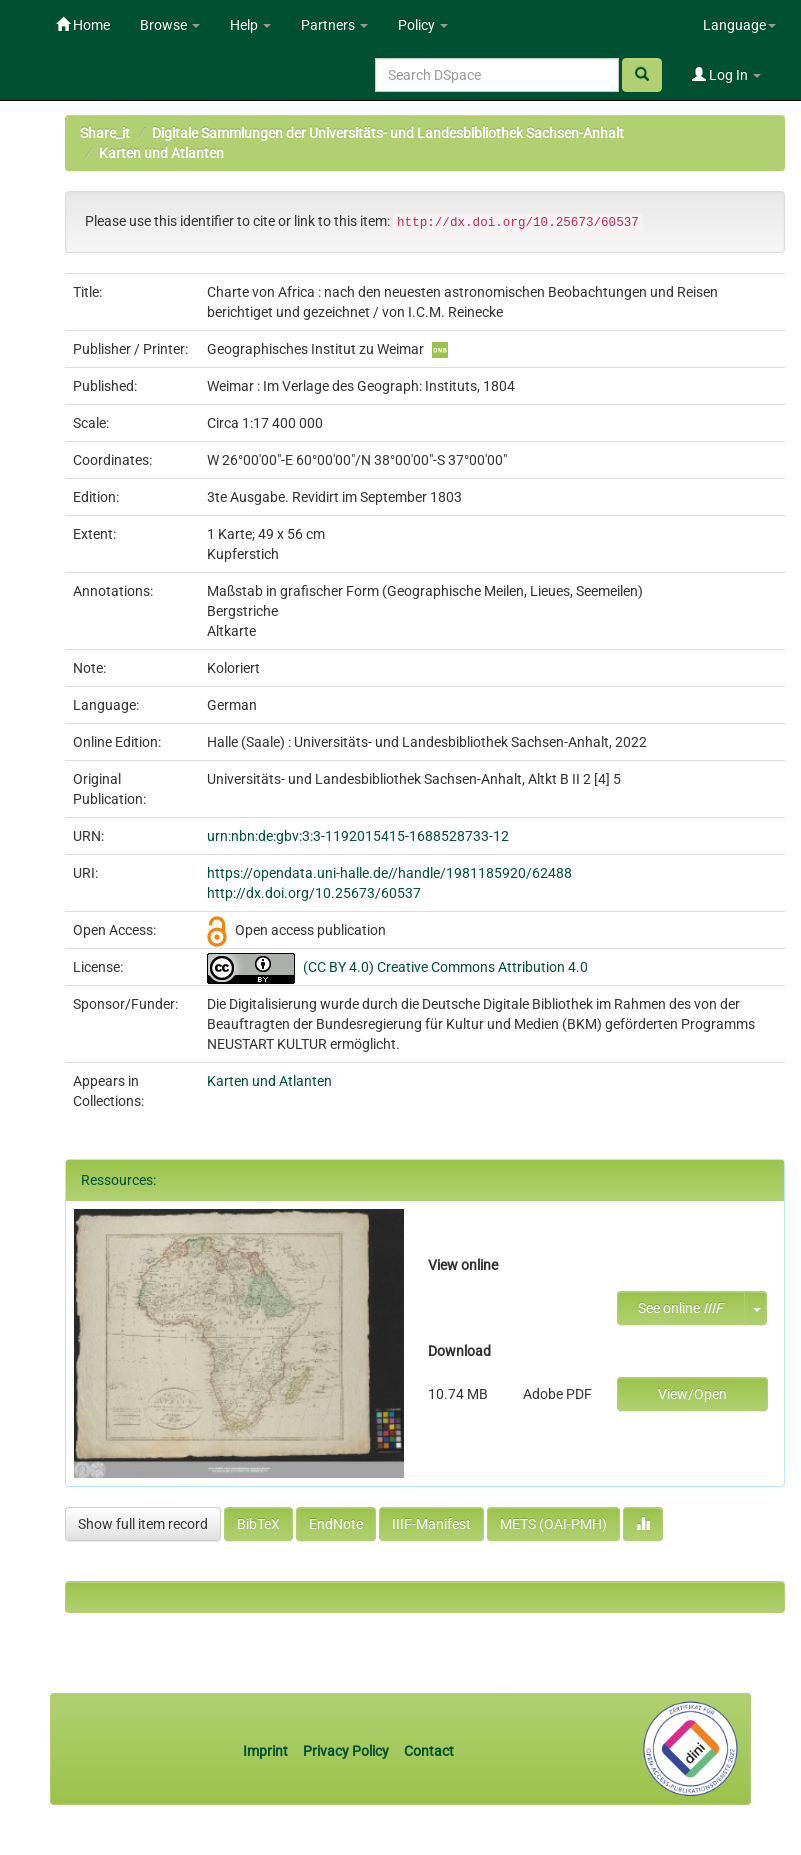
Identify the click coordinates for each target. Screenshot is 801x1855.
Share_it (105, 133)
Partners (334, 25)
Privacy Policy (346, 1751)
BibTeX (258, 1524)
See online (680, 1308)
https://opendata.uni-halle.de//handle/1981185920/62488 (389, 873)
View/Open (692, 1394)
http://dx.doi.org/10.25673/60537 (314, 893)
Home (83, 25)
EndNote (336, 1524)
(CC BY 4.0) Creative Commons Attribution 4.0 (445, 967)
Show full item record (143, 1524)
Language (739, 25)
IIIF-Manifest (431, 1524)
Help (250, 25)
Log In (726, 75)
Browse (170, 25)
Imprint (267, 1751)
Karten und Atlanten (161, 153)
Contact (429, 1751)
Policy (423, 25)
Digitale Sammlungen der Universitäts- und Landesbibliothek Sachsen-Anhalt (388, 133)
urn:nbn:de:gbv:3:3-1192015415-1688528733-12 (358, 836)
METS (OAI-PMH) (553, 1524)
